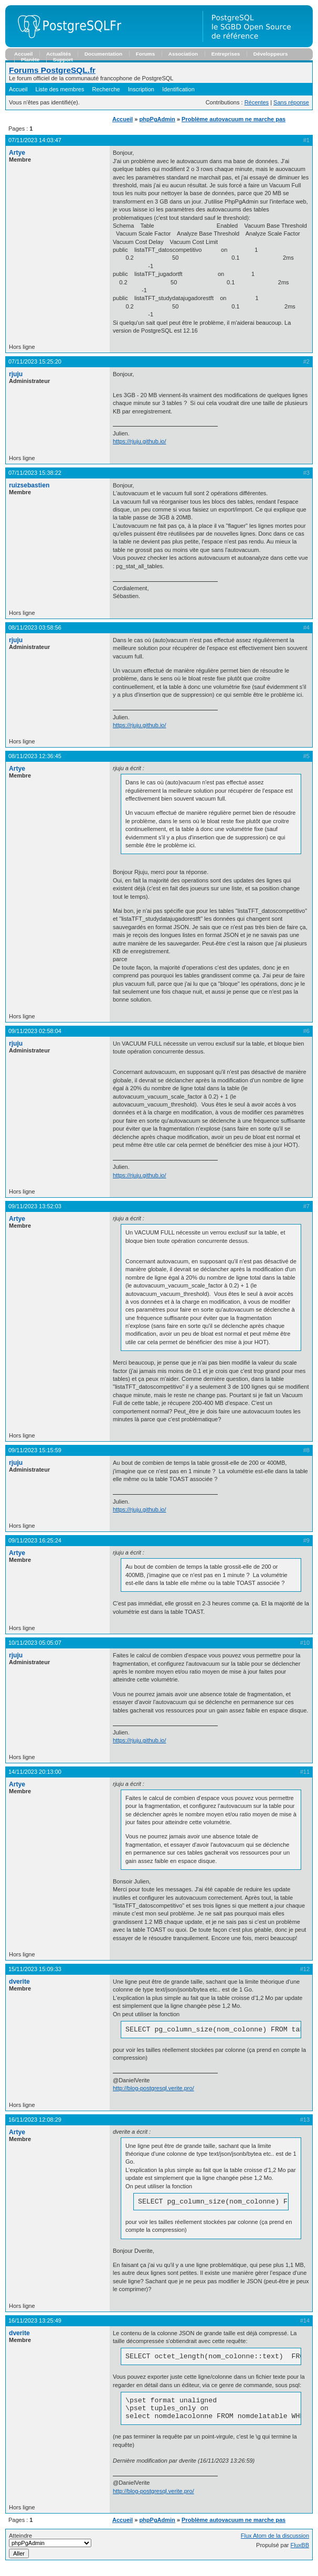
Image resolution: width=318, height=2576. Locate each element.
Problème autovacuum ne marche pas (233, 119)
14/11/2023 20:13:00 (34, 1772)
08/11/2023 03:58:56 (34, 627)
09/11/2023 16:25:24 (34, 1540)
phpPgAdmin (157, 119)
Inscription (141, 89)
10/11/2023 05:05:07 (34, 1643)
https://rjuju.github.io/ (139, 441)
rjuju (16, 374)
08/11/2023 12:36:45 (34, 756)
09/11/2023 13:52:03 (34, 1206)
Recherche (106, 89)
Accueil (23, 54)
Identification (178, 89)
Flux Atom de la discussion (275, 2545)
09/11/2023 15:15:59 (34, 1450)
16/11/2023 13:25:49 (34, 2323)
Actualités (58, 54)
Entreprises (225, 54)
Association (183, 54)
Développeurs (270, 54)
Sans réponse (291, 102)
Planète (30, 59)
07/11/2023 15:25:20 (34, 361)
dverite (19, 1981)
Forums (145, 54)
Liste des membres (60, 89)
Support (63, 59)
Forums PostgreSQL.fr (52, 70)
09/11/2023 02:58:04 (34, 1031)
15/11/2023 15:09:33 (34, 1969)
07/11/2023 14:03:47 (34, 140)
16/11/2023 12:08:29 (34, 2121)
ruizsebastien (29, 485)
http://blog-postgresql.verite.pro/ (153, 2090)
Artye (17, 152)
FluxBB (300, 2554)
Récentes (257, 102)
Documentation (103, 54)
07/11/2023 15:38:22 (34, 473)
